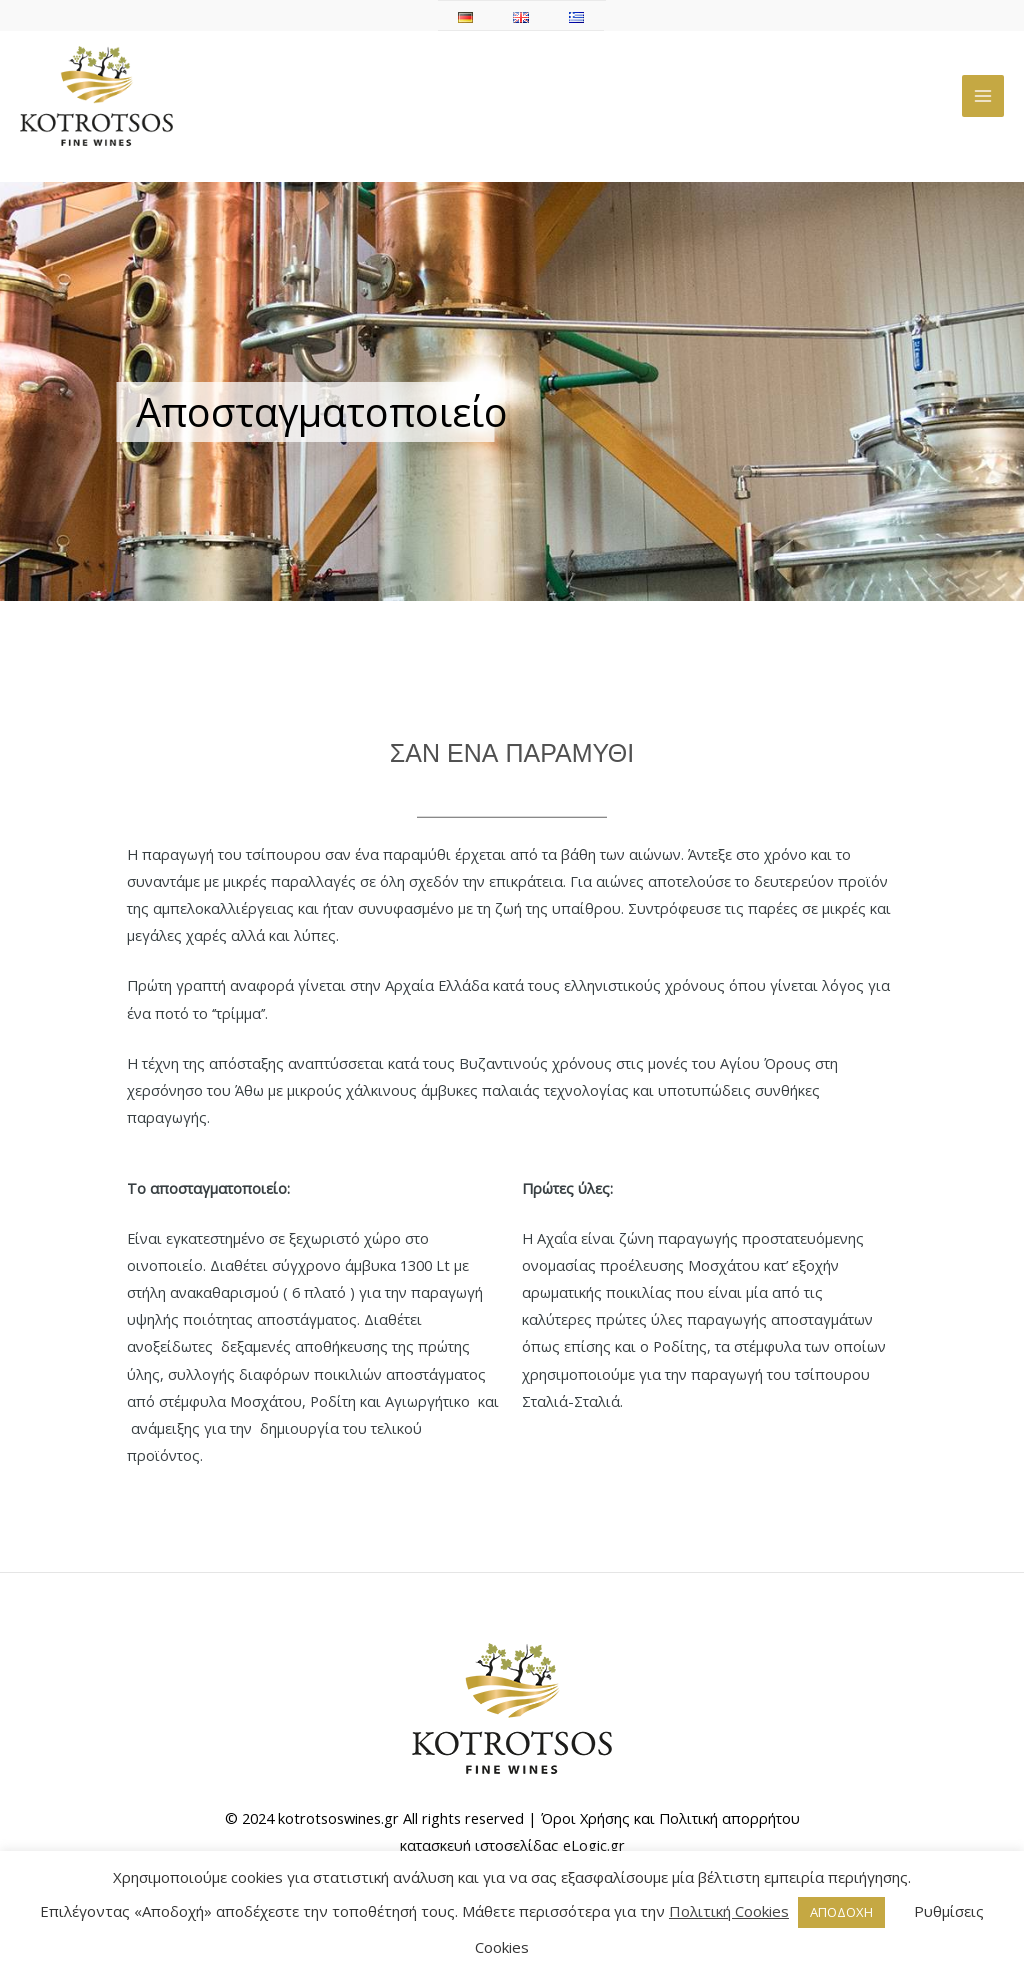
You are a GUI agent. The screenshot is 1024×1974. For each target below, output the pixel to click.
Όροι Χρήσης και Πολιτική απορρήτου (670, 1818)
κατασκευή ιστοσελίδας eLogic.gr (512, 1845)
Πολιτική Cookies (729, 1911)
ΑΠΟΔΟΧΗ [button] (841, 1912)
